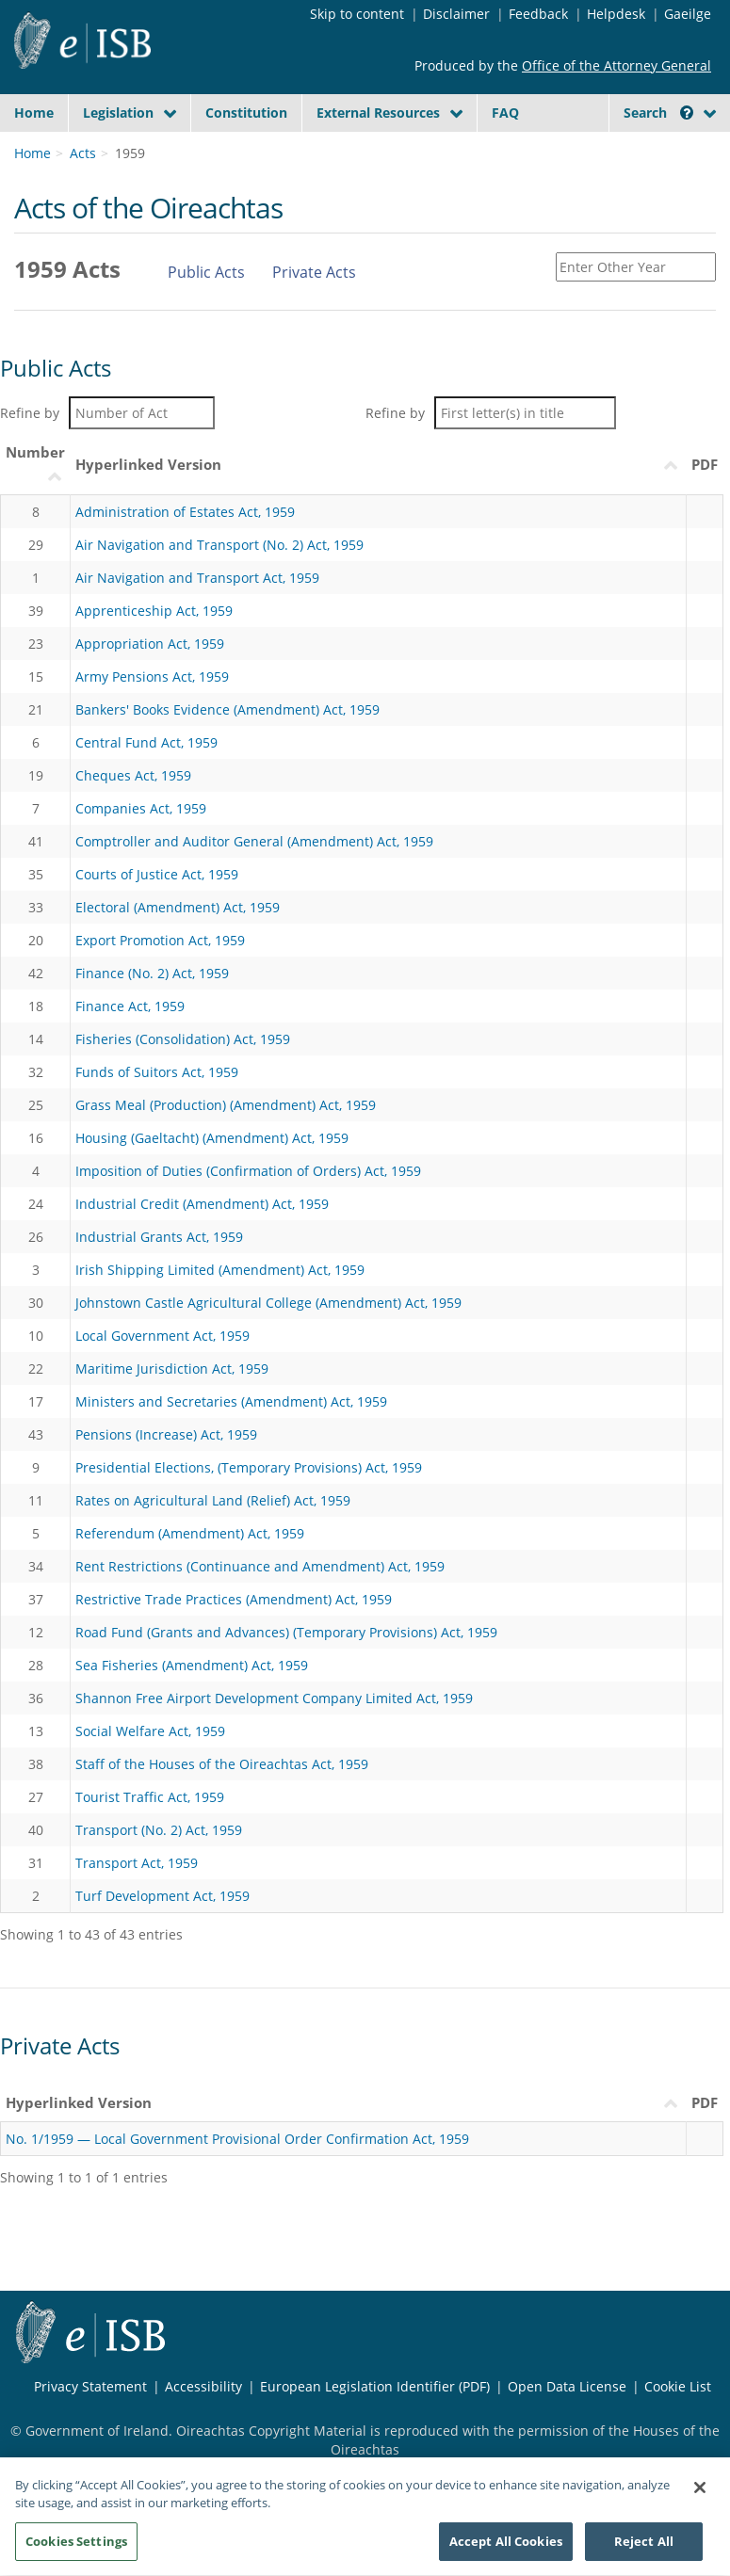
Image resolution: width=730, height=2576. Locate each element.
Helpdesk (616, 14)
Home (34, 112)
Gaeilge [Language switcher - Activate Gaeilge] (687, 14)
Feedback (538, 14)
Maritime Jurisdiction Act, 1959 (171, 1368)
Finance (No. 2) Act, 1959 (152, 973)
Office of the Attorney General (616, 65)
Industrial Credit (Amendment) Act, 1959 (202, 1204)
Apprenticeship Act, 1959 (154, 611)
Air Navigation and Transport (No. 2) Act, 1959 (219, 545)
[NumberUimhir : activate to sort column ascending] (36, 464)
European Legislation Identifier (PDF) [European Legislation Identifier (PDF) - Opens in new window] (375, 2386)
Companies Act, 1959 (140, 808)
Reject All (643, 2547)
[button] (686, 112)
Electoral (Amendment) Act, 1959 (177, 907)
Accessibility (203, 2386)
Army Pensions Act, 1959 (152, 676)
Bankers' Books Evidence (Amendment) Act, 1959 (227, 709)
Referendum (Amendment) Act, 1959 (189, 1533)
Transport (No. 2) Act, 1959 (158, 1830)
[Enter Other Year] (636, 267)
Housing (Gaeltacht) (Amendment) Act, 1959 (212, 1138)
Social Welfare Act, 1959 (150, 1731)
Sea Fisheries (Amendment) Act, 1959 (191, 1665)
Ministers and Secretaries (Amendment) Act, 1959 (231, 1401)
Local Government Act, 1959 (162, 1335)
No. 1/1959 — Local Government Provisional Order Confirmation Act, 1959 (237, 2139)
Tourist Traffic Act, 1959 (149, 1797)
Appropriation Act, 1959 (149, 643)
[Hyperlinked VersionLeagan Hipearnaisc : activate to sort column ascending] (344, 2103)
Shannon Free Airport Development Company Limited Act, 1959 (274, 1698)
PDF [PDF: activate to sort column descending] (704, 2102)
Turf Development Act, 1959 (162, 1896)
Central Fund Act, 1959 (146, 742)
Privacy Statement (90, 2386)
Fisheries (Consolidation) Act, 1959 (182, 1039)
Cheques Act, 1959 (133, 775)
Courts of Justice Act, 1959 (156, 874)
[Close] (700, 2494)
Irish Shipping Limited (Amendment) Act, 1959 (220, 1270)
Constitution (246, 112)
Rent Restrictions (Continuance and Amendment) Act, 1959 (260, 1566)
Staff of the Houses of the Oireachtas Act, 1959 (221, 1764)
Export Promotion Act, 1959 (160, 940)
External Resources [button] (378, 112)
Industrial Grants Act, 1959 (159, 1237)
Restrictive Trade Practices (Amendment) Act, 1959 (233, 1599)
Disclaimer (456, 14)
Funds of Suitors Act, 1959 (156, 1072)
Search (658, 112)
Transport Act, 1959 (136, 1863)
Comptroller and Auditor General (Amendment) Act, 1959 (254, 841)
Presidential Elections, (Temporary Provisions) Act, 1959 (248, 1467)
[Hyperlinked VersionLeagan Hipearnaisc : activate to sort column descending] (379, 464)
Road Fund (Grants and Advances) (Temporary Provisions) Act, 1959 (286, 1632)
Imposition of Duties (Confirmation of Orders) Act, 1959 (248, 1171)
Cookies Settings (76, 2547)
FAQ (505, 112)
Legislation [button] (118, 112)
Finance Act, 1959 (130, 1006)
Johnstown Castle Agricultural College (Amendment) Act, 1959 (268, 1303)
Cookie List (677, 2386)
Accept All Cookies (505, 2547)
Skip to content (357, 14)
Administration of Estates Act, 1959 (185, 512)
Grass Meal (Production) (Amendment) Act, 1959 (225, 1105)
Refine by (107, 412)
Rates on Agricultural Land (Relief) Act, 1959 (212, 1500)
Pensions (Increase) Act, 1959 (166, 1434)
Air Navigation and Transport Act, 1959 (197, 578)
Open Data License (567, 2386)
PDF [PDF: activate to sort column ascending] (704, 464)
